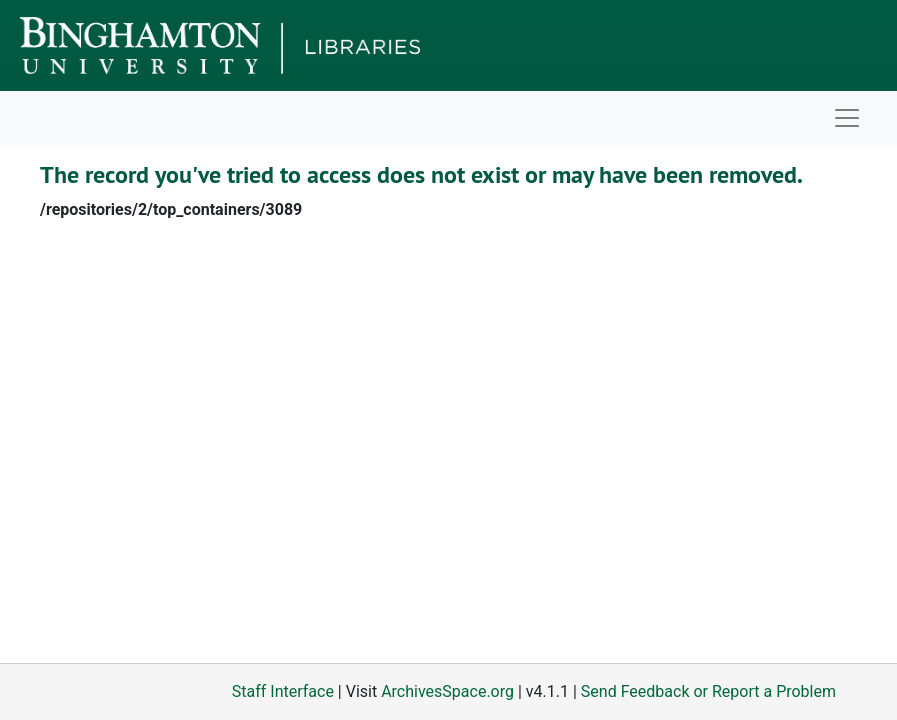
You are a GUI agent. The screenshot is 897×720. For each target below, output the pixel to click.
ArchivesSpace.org (447, 691)
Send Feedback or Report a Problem (708, 691)
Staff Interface (283, 691)
